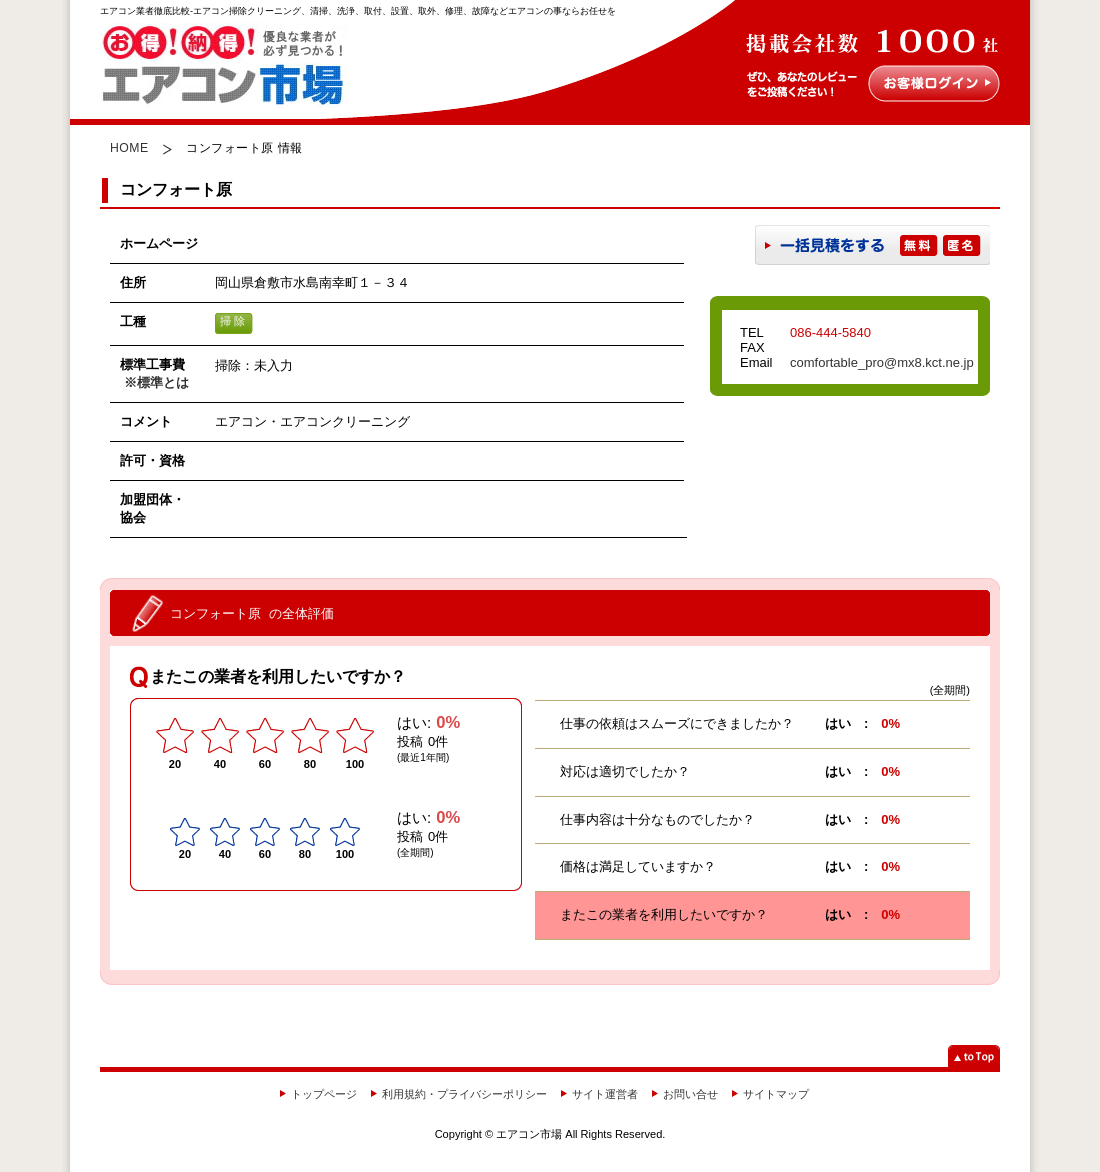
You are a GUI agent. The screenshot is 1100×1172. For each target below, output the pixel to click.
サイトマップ (776, 1094)
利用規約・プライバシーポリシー (464, 1094)
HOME (129, 148)
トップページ (324, 1094)
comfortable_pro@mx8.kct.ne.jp (882, 362)
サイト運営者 (605, 1094)
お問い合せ (690, 1094)
